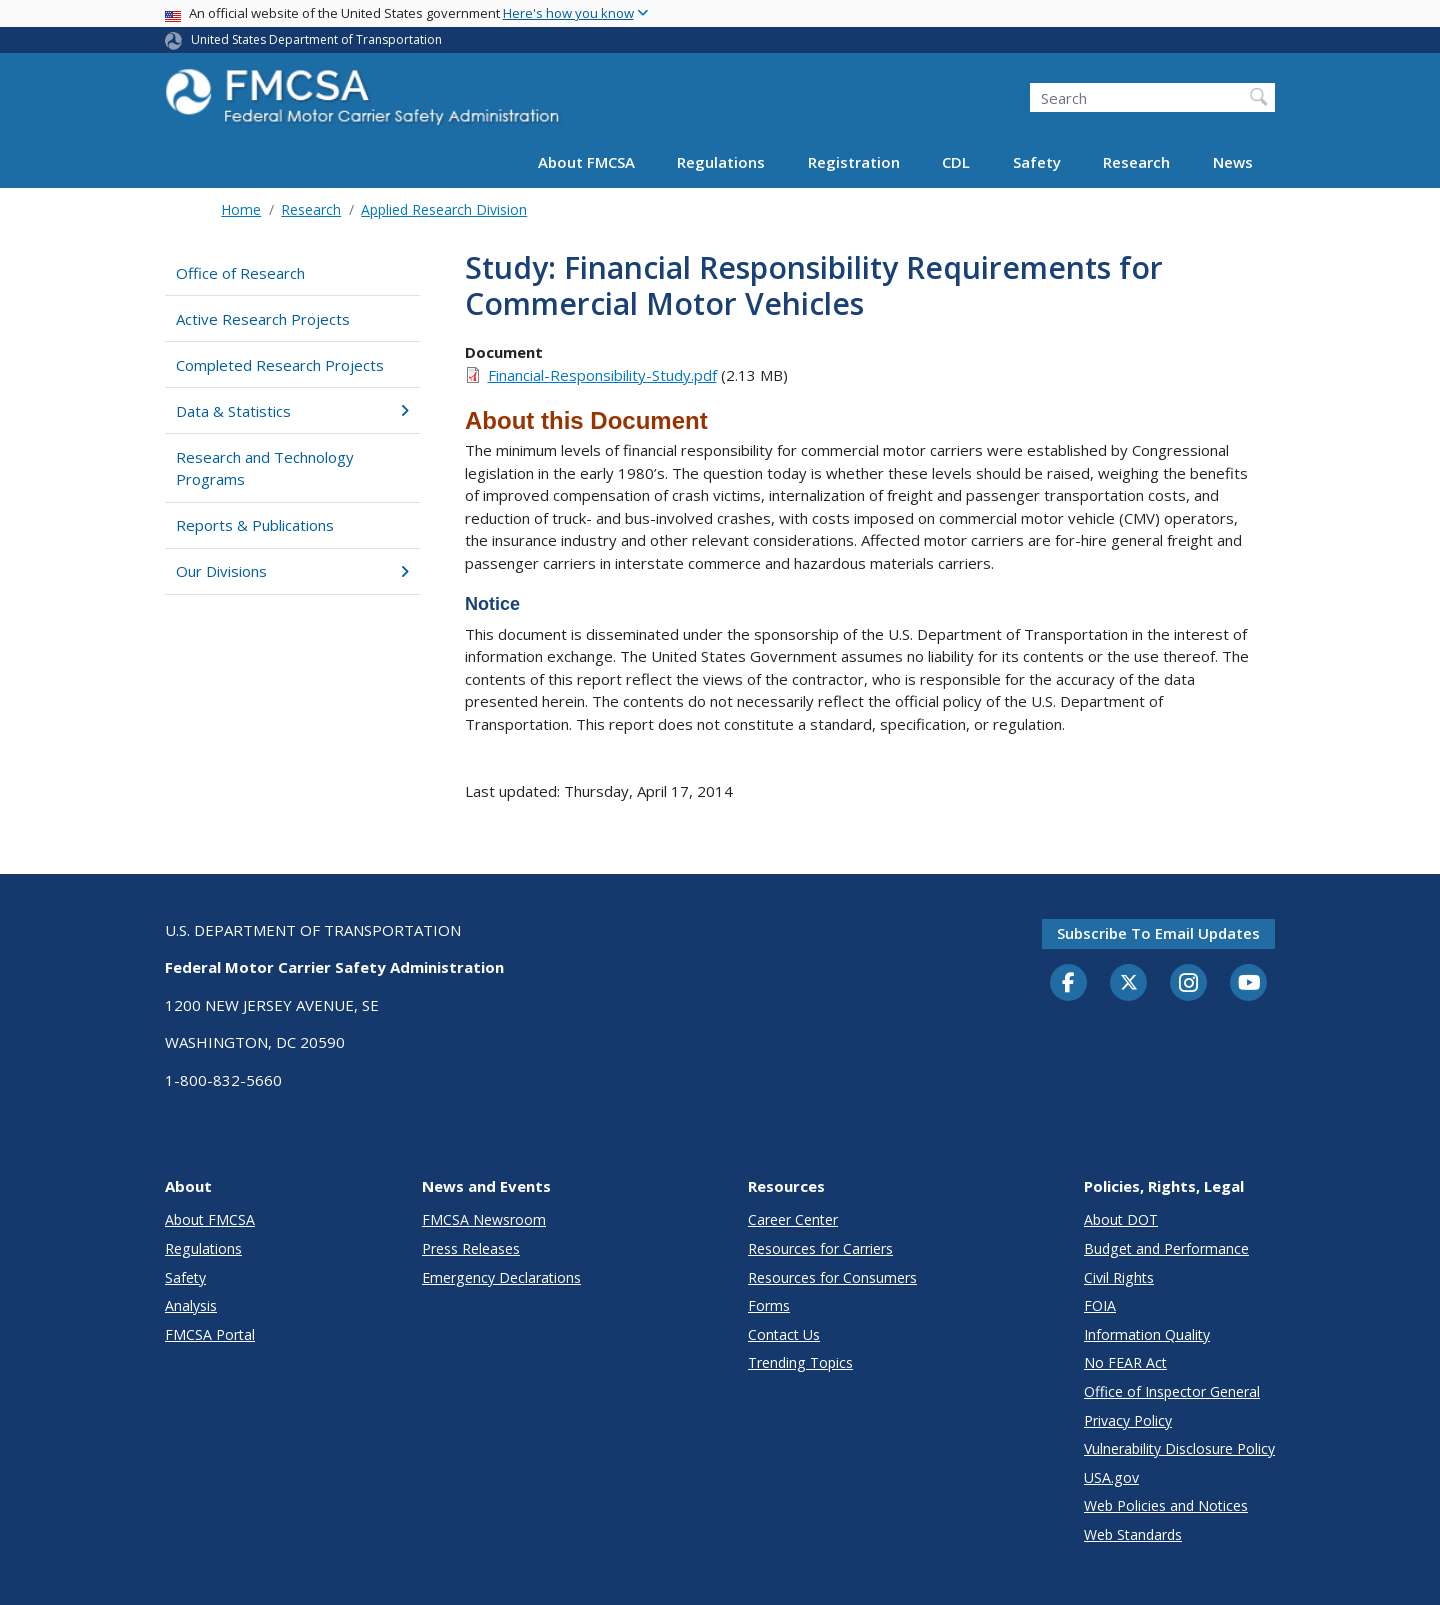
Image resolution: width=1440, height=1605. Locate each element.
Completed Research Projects (280, 365)
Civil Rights (1119, 1277)
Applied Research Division (444, 209)
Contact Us (784, 1334)
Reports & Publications (255, 525)
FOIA (1100, 1305)
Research (1136, 162)
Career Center (793, 1219)
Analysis (191, 1305)
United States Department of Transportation (316, 39)
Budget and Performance (1166, 1248)
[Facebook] (1069, 984)
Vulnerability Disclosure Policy (1179, 1448)
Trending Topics (800, 1362)
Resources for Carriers (820, 1248)
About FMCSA (586, 162)
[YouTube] (1249, 984)
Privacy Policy (1128, 1420)
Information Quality (1147, 1334)
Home (241, 209)
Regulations (721, 162)
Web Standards (1133, 1534)
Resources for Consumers (832, 1277)
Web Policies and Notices (1166, 1505)
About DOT (1121, 1219)
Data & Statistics (292, 411)
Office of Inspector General (1172, 1391)
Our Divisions (292, 571)
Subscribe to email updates (1158, 933)
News (1233, 162)
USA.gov (1111, 1477)
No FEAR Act (1125, 1362)
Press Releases (471, 1248)
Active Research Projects (263, 319)
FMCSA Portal (210, 1334)
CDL (956, 162)
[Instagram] (1189, 985)
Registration (854, 162)
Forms (769, 1305)
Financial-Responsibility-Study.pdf (602, 375)
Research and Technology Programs (265, 468)
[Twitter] (1129, 983)
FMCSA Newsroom (484, 1219)
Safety (1037, 162)
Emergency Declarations (501, 1277)
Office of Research (240, 273)
